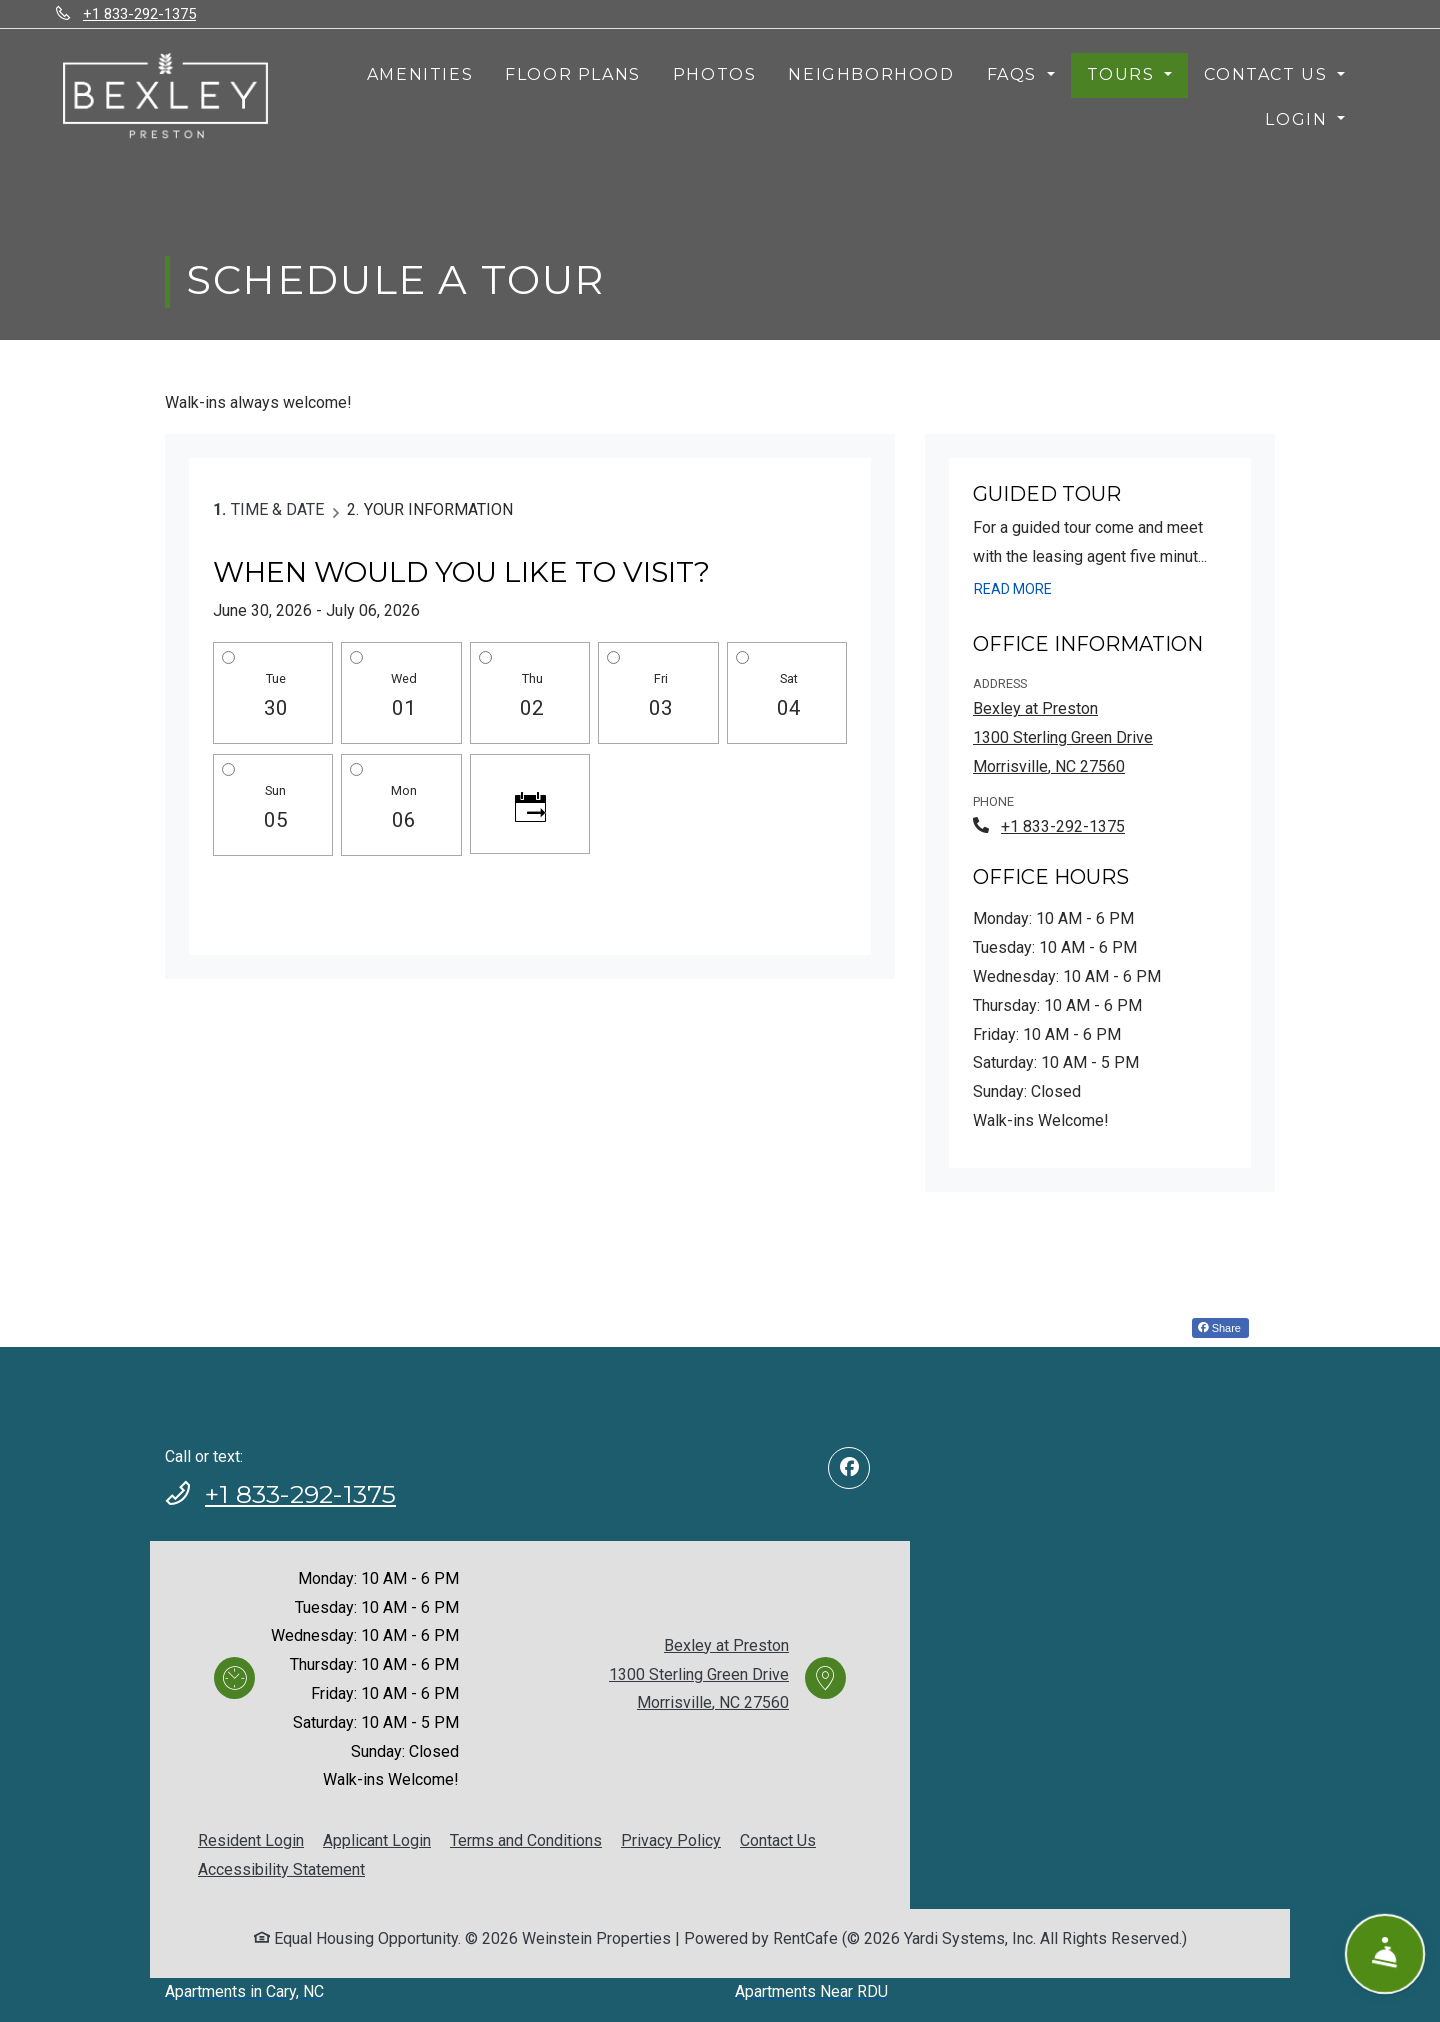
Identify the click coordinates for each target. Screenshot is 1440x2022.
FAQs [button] (1015, 74)
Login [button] (1299, 119)
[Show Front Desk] (1385, 1954)
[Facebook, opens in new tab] (849, 1468)
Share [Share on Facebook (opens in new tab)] (1219, 1328)
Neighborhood (871, 74)
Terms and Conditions (526, 1840)
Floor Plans (573, 74)
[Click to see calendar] (530, 804)
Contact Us (778, 1840)
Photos (715, 74)
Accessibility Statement (281, 1869)
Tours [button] (1124, 74)
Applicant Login (377, 1840)
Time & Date (277, 509)
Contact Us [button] (1268, 74)
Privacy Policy (671, 1840)
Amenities (420, 74)
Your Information (438, 509)
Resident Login (251, 1840)
